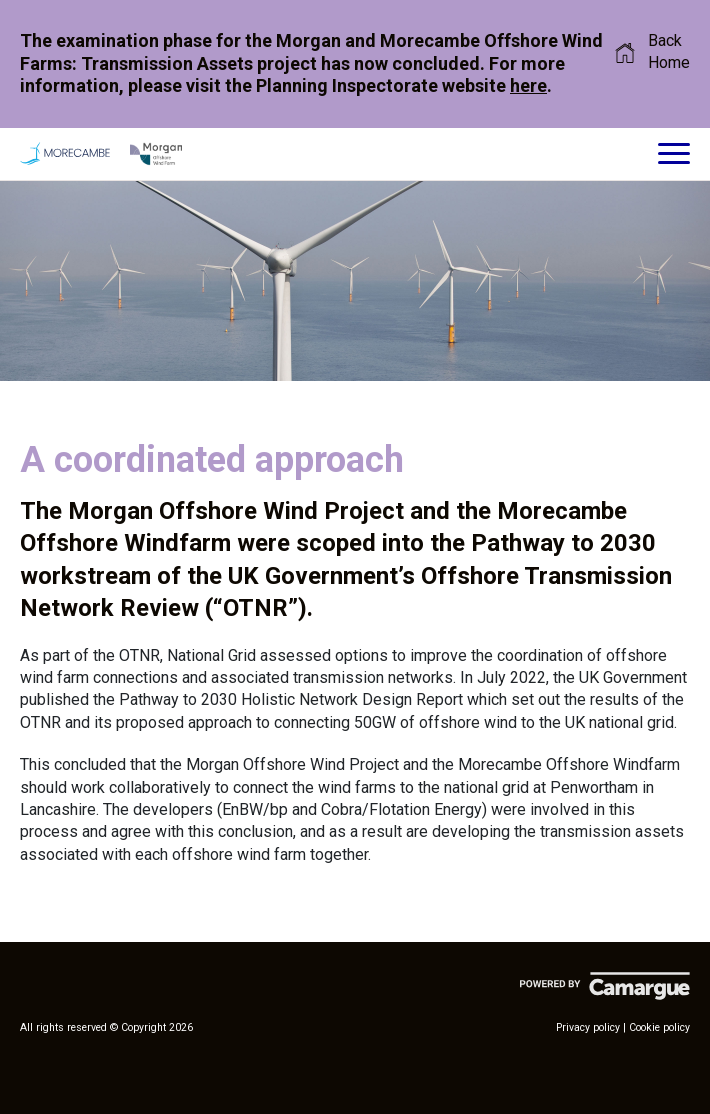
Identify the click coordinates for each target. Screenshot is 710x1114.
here (528, 85)
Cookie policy (659, 1027)
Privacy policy (588, 1027)
